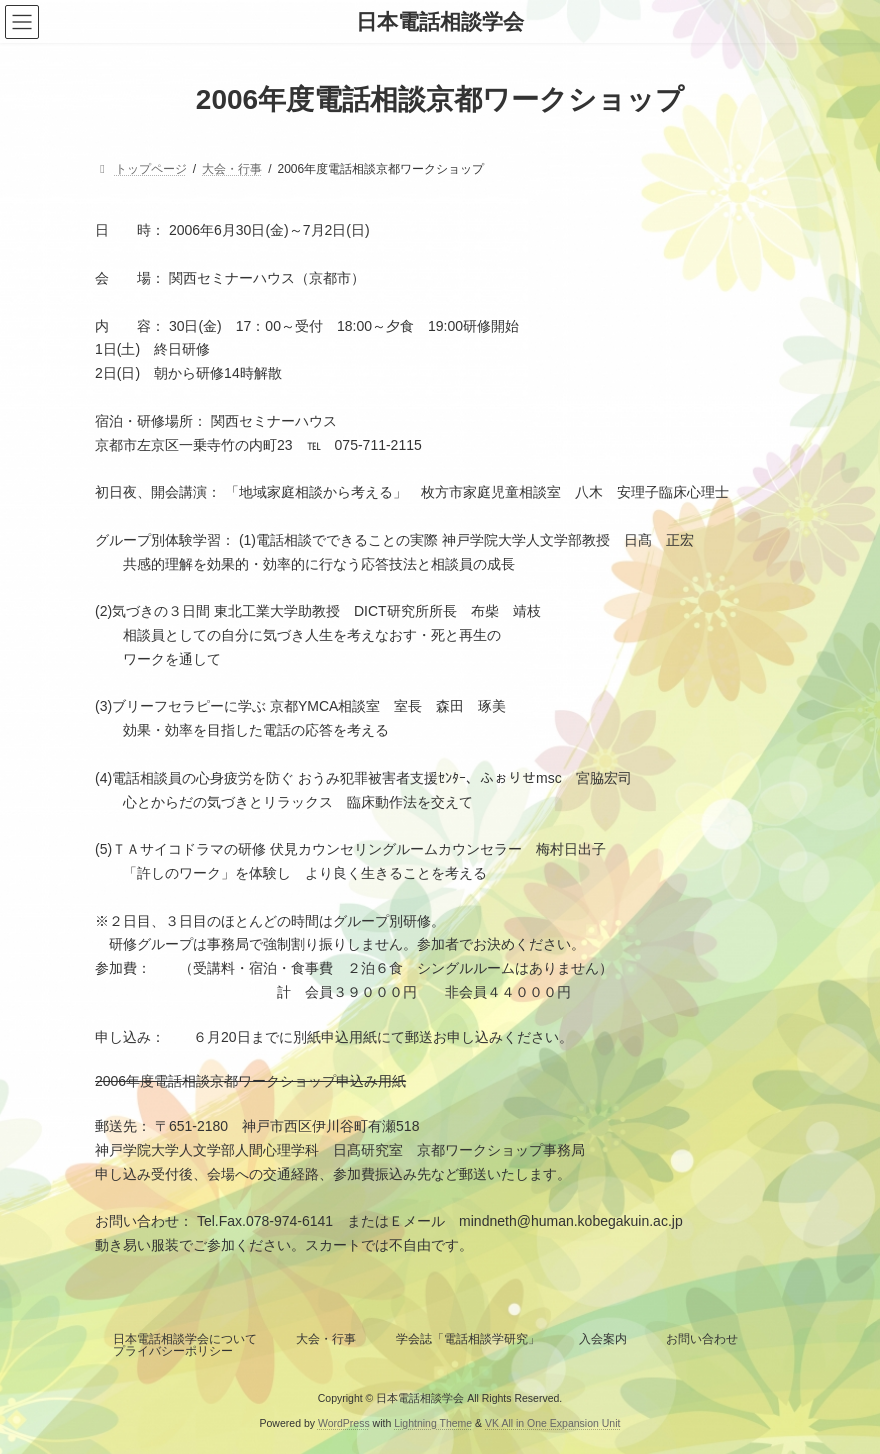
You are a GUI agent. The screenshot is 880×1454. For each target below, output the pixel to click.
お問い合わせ (702, 1339)
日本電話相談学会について (185, 1339)
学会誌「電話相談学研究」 (468, 1339)
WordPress (344, 1423)
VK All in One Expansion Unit (552, 1423)
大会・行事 (326, 1339)
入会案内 (603, 1339)
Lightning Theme (433, 1423)
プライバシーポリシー (173, 1351)
